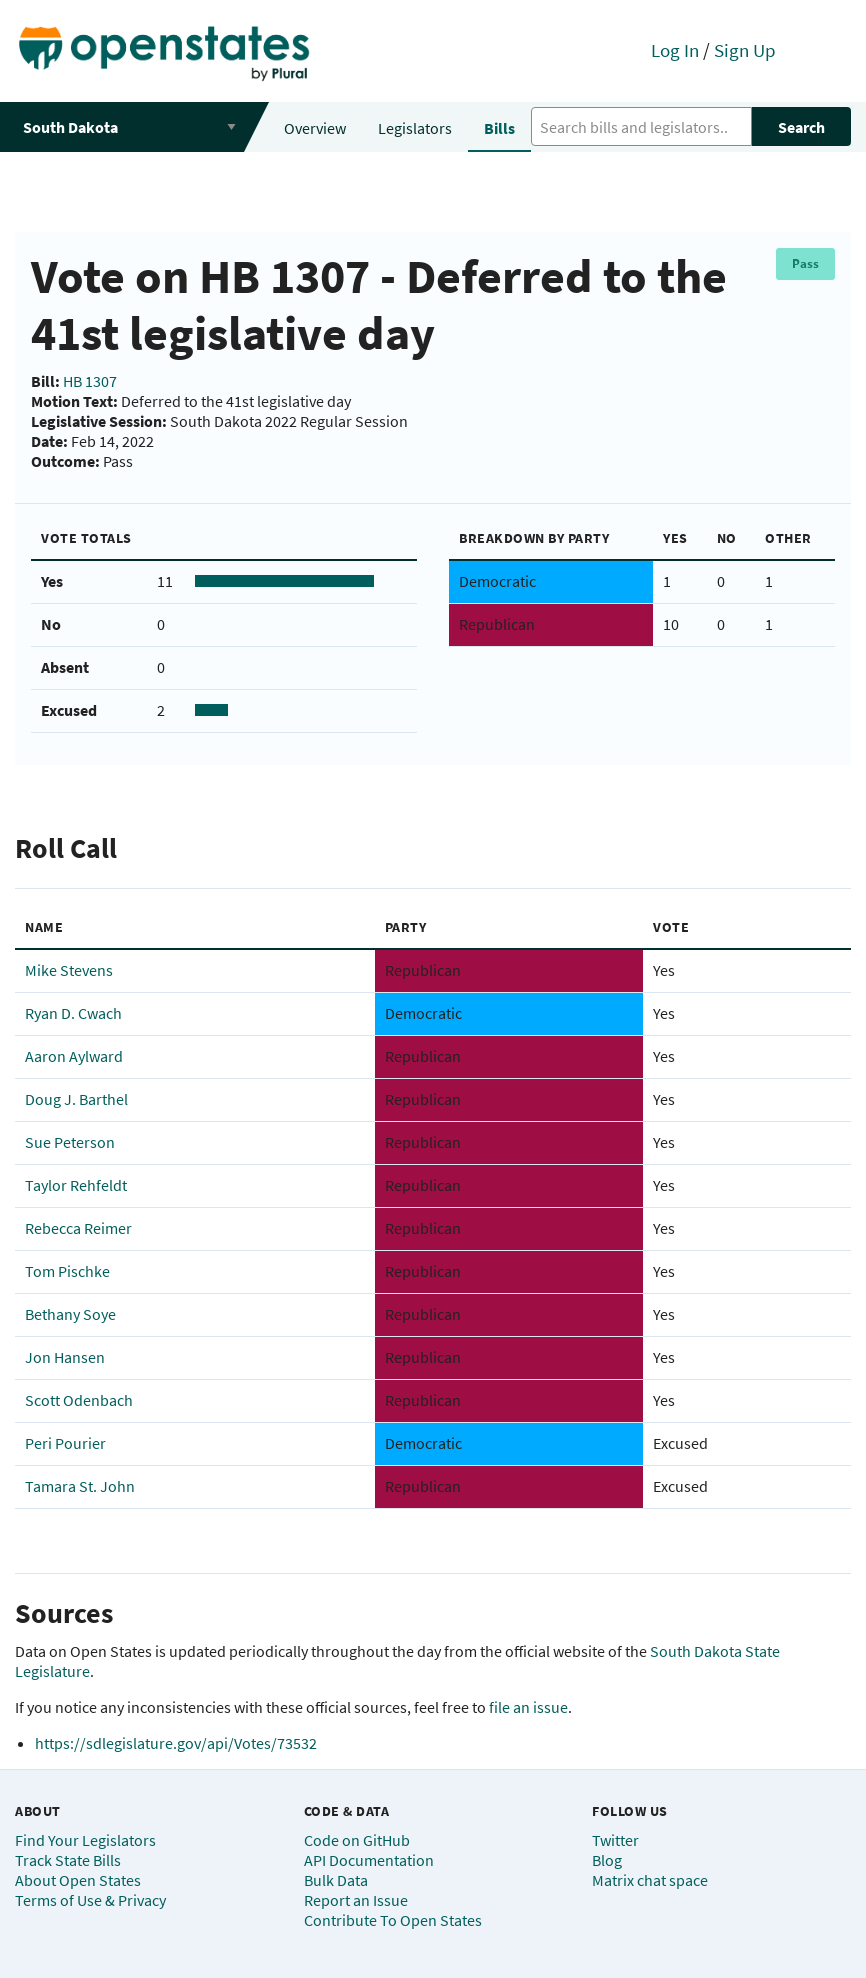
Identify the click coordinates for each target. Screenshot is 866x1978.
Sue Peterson (70, 1142)
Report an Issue (356, 1900)
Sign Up (745, 50)
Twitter (615, 1840)
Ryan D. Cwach (73, 1013)
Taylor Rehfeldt (76, 1185)
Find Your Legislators (85, 1840)
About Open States (78, 1880)
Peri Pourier (65, 1443)
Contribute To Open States (393, 1920)
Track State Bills (68, 1860)
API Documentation (369, 1860)
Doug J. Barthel (76, 1099)
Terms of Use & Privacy (90, 1900)
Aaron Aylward (74, 1056)
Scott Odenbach (79, 1400)
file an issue (528, 1707)
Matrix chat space (650, 1880)
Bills (499, 128)
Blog (607, 1860)
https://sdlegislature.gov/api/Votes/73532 (176, 1743)
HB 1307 (90, 381)
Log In (675, 50)
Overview (315, 128)
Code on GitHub (357, 1840)
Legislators (415, 128)
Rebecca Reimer (78, 1228)
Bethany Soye (70, 1314)
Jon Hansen (65, 1357)
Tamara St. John (80, 1486)
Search (801, 127)
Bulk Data (336, 1880)
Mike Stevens (69, 970)
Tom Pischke (67, 1271)
